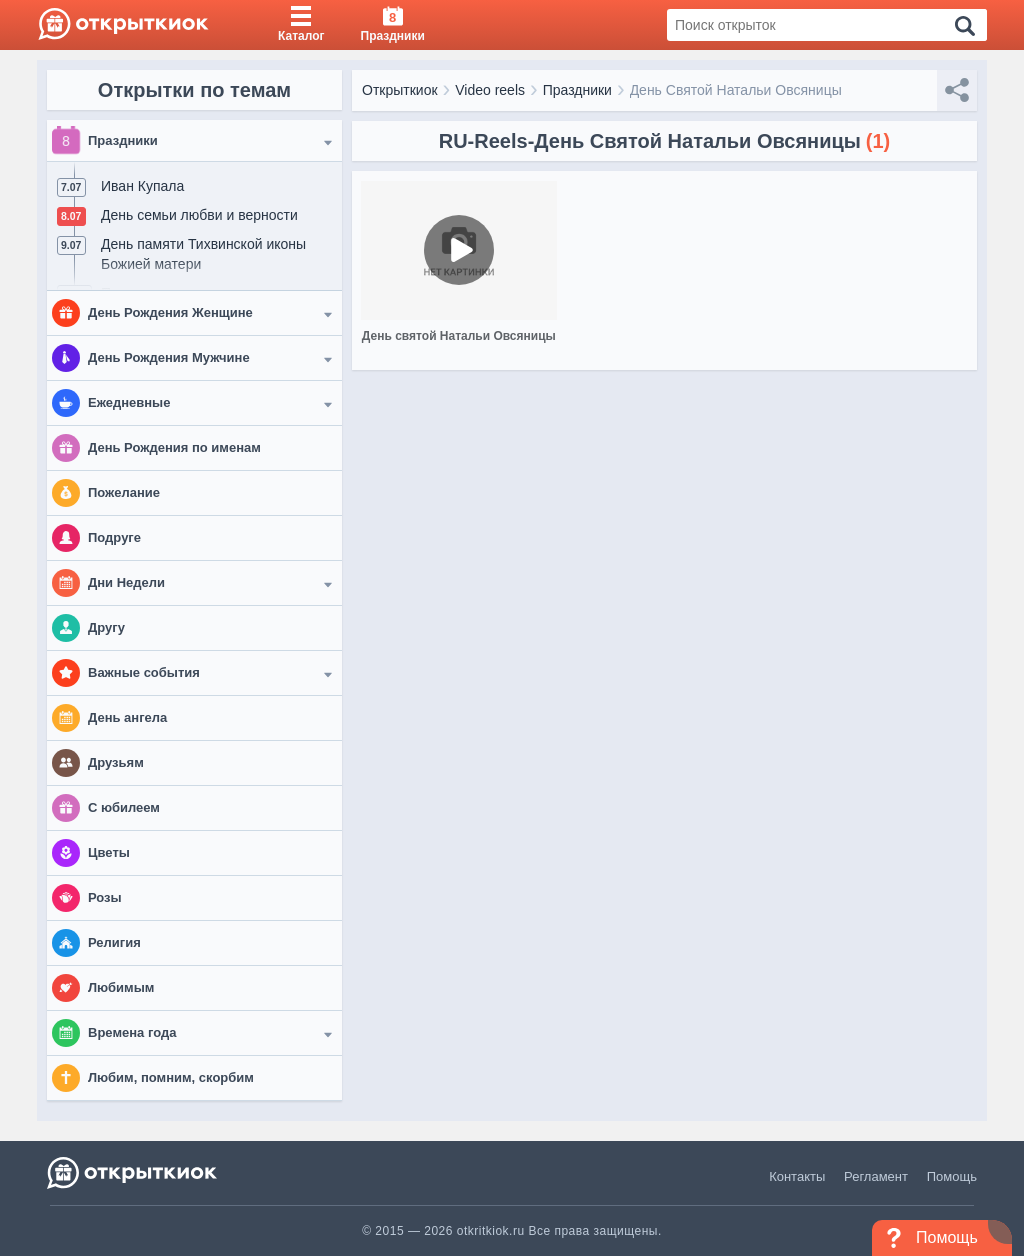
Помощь (952, 1176)
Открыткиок (400, 90)
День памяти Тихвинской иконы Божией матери (203, 254)
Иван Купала (142, 186)
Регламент (876, 1176)
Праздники (577, 90)
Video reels (490, 90)
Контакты (797, 1176)
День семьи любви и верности (199, 215)
